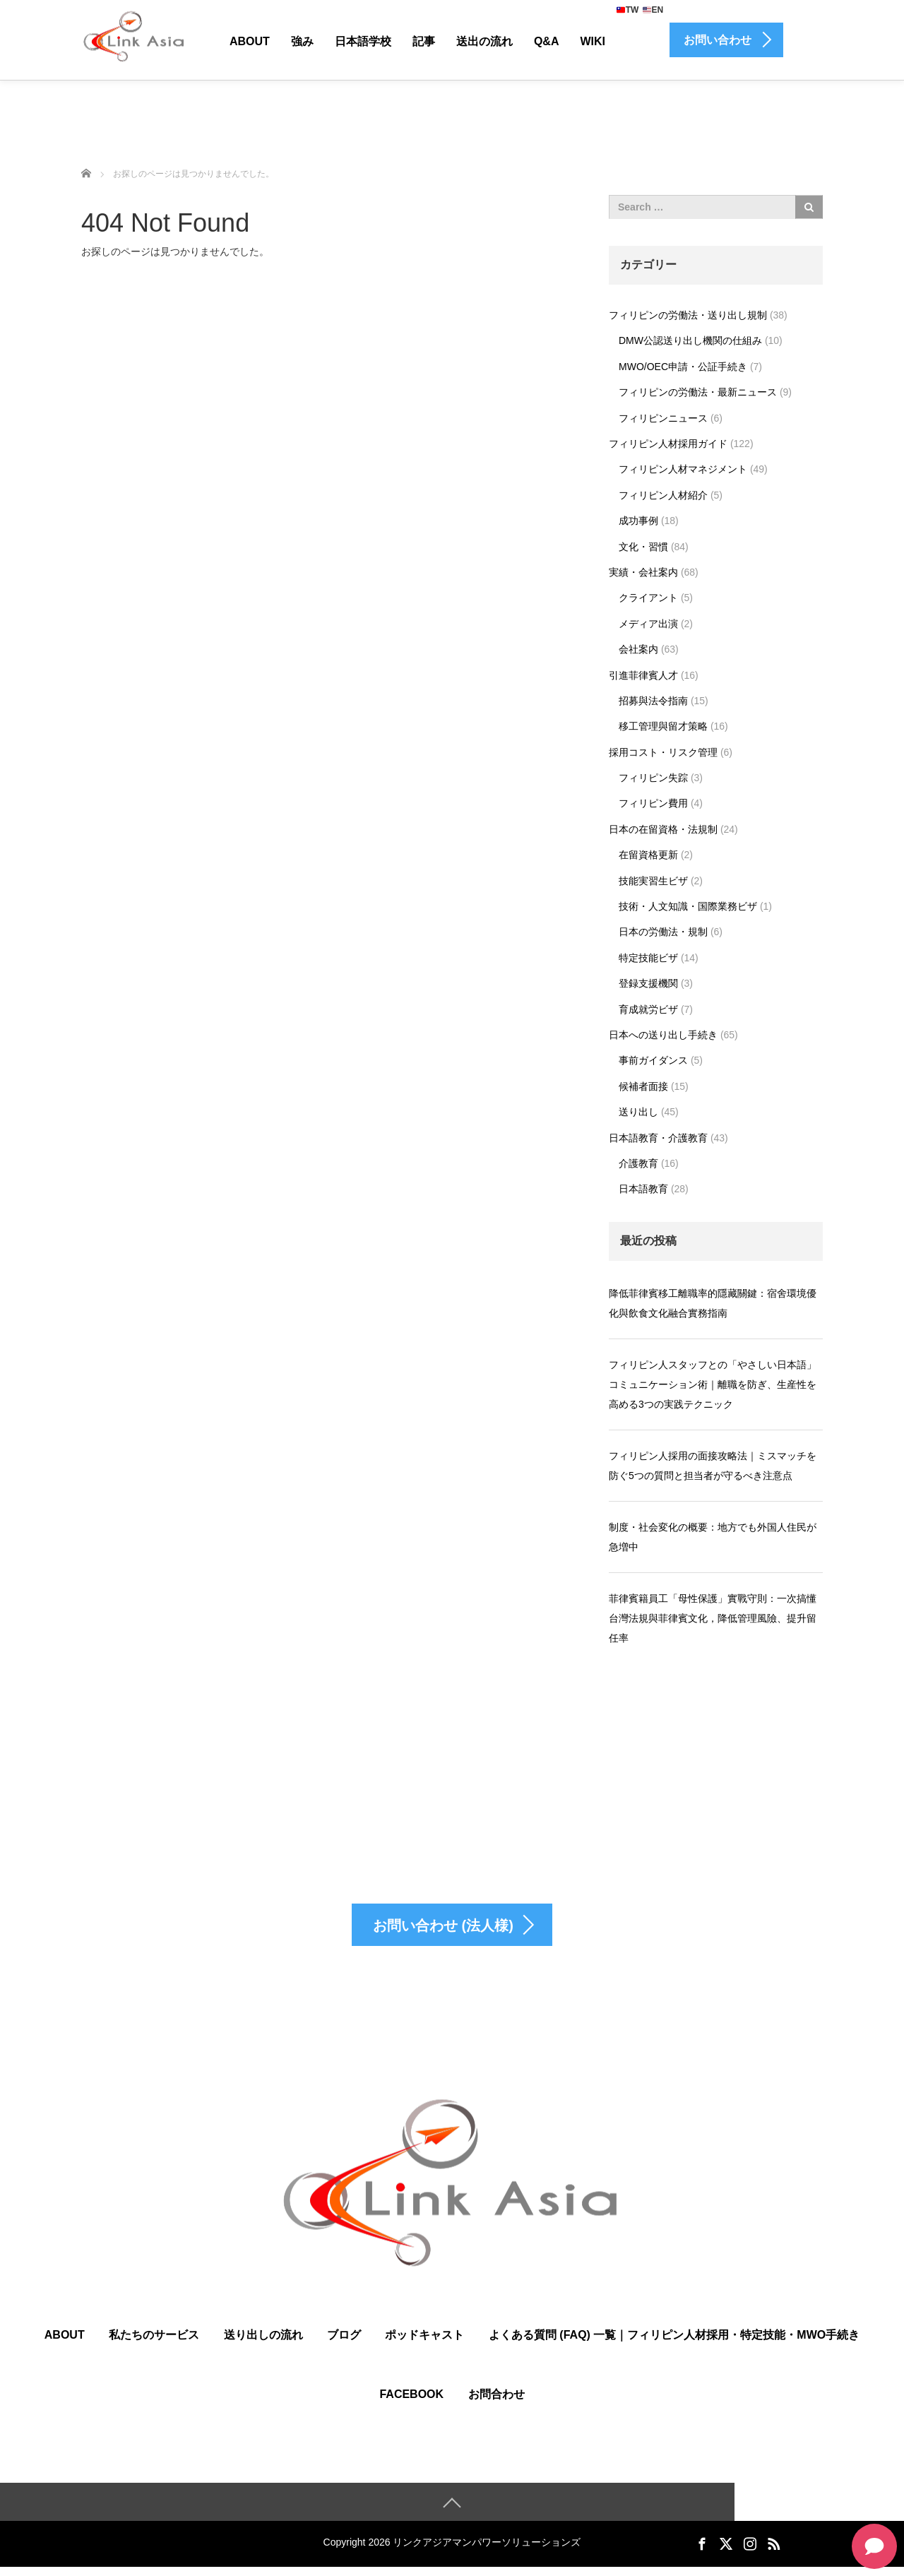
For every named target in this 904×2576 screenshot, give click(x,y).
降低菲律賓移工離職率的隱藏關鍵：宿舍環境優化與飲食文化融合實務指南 (712, 1303)
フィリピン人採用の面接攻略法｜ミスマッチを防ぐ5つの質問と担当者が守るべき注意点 (712, 1465)
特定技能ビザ (648, 957)
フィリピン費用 (653, 803)
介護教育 (638, 1163)
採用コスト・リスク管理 (663, 752)
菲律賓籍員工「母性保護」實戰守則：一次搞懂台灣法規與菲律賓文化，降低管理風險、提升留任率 (712, 1618)
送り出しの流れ (263, 2343)
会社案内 (638, 649)
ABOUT (64, 2343)
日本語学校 (363, 41)
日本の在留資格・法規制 (663, 829)
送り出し (638, 1111)
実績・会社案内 (643, 572)
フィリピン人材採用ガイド (668, 443)
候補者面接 (643, 1086)
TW (627, 10)
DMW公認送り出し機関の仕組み (690, 340)
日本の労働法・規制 (663, 931)
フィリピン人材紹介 (663, 495)
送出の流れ (484, 41)
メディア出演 (648, 623)
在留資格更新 (648, 854)
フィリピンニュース (663, 418)
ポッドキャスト (424, 2343)
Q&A (546, 41)
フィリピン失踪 (653, 777)
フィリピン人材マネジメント (683, 469)
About (250, 41)
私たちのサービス (154, 2343)
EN (653, 10)
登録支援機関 (648, 983)
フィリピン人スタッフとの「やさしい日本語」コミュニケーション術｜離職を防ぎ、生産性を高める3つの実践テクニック (712, 1384)
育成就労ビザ (648, 1009)
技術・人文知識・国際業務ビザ (688, 906)
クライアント (648, 597)
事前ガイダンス (653, 1060)
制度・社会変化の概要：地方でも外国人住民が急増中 (712, 1537)
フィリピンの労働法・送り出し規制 (688, 315)
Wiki (592, 41)
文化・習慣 (643, 546)
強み (302, 41)
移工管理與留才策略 (663, 726)
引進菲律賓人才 (643, 675)
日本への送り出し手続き (663, 1034)
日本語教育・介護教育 (658, 1138)
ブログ (344, 2343)
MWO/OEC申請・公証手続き (683, 366)
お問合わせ (496, 2403)
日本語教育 (643, 1188)
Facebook (411, 2403)
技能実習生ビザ (653, 880)
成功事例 (638, 520)
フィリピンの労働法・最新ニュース (698, 392)
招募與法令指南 (653, 700)
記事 (423, 41)
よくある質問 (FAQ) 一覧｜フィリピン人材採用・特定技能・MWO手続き (674, 2343)
